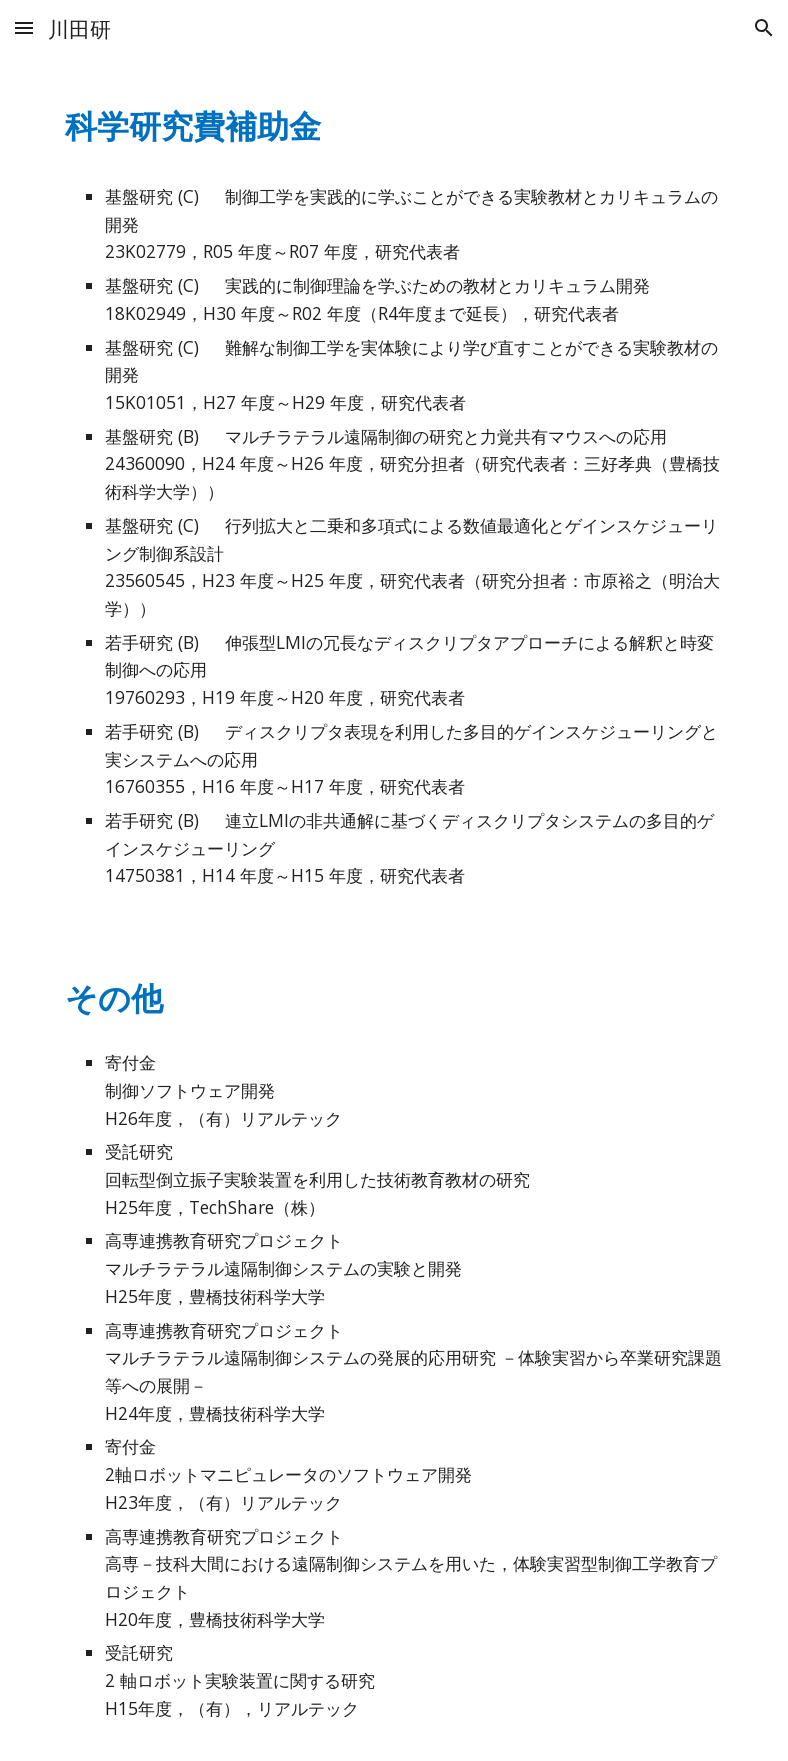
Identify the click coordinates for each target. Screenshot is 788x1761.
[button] (24, 27)
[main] (394, 121)
